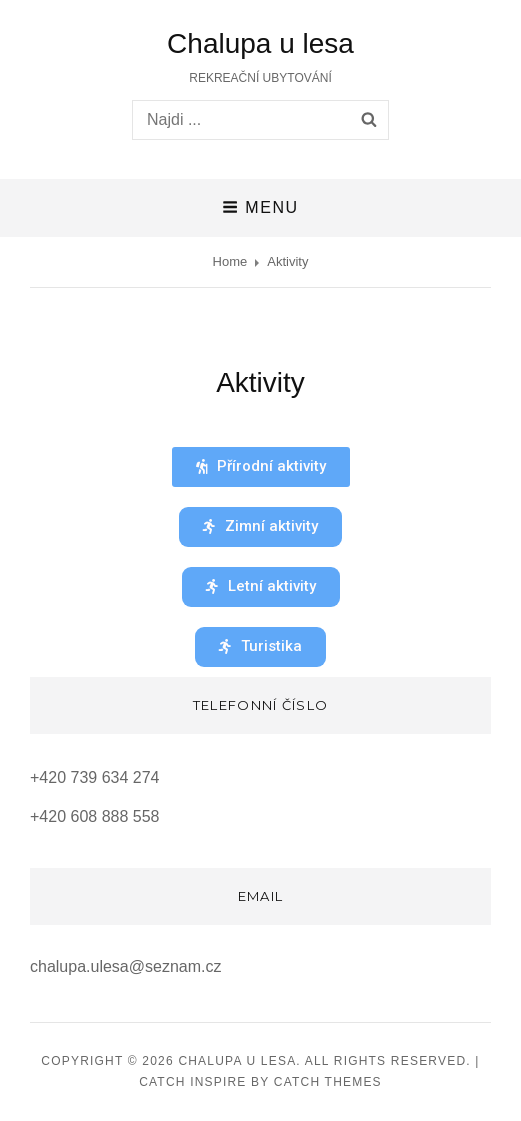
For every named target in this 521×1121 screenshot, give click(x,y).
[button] (261, 467)
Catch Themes (328, 1082)
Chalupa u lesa (260, 43)
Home (230, 261)
